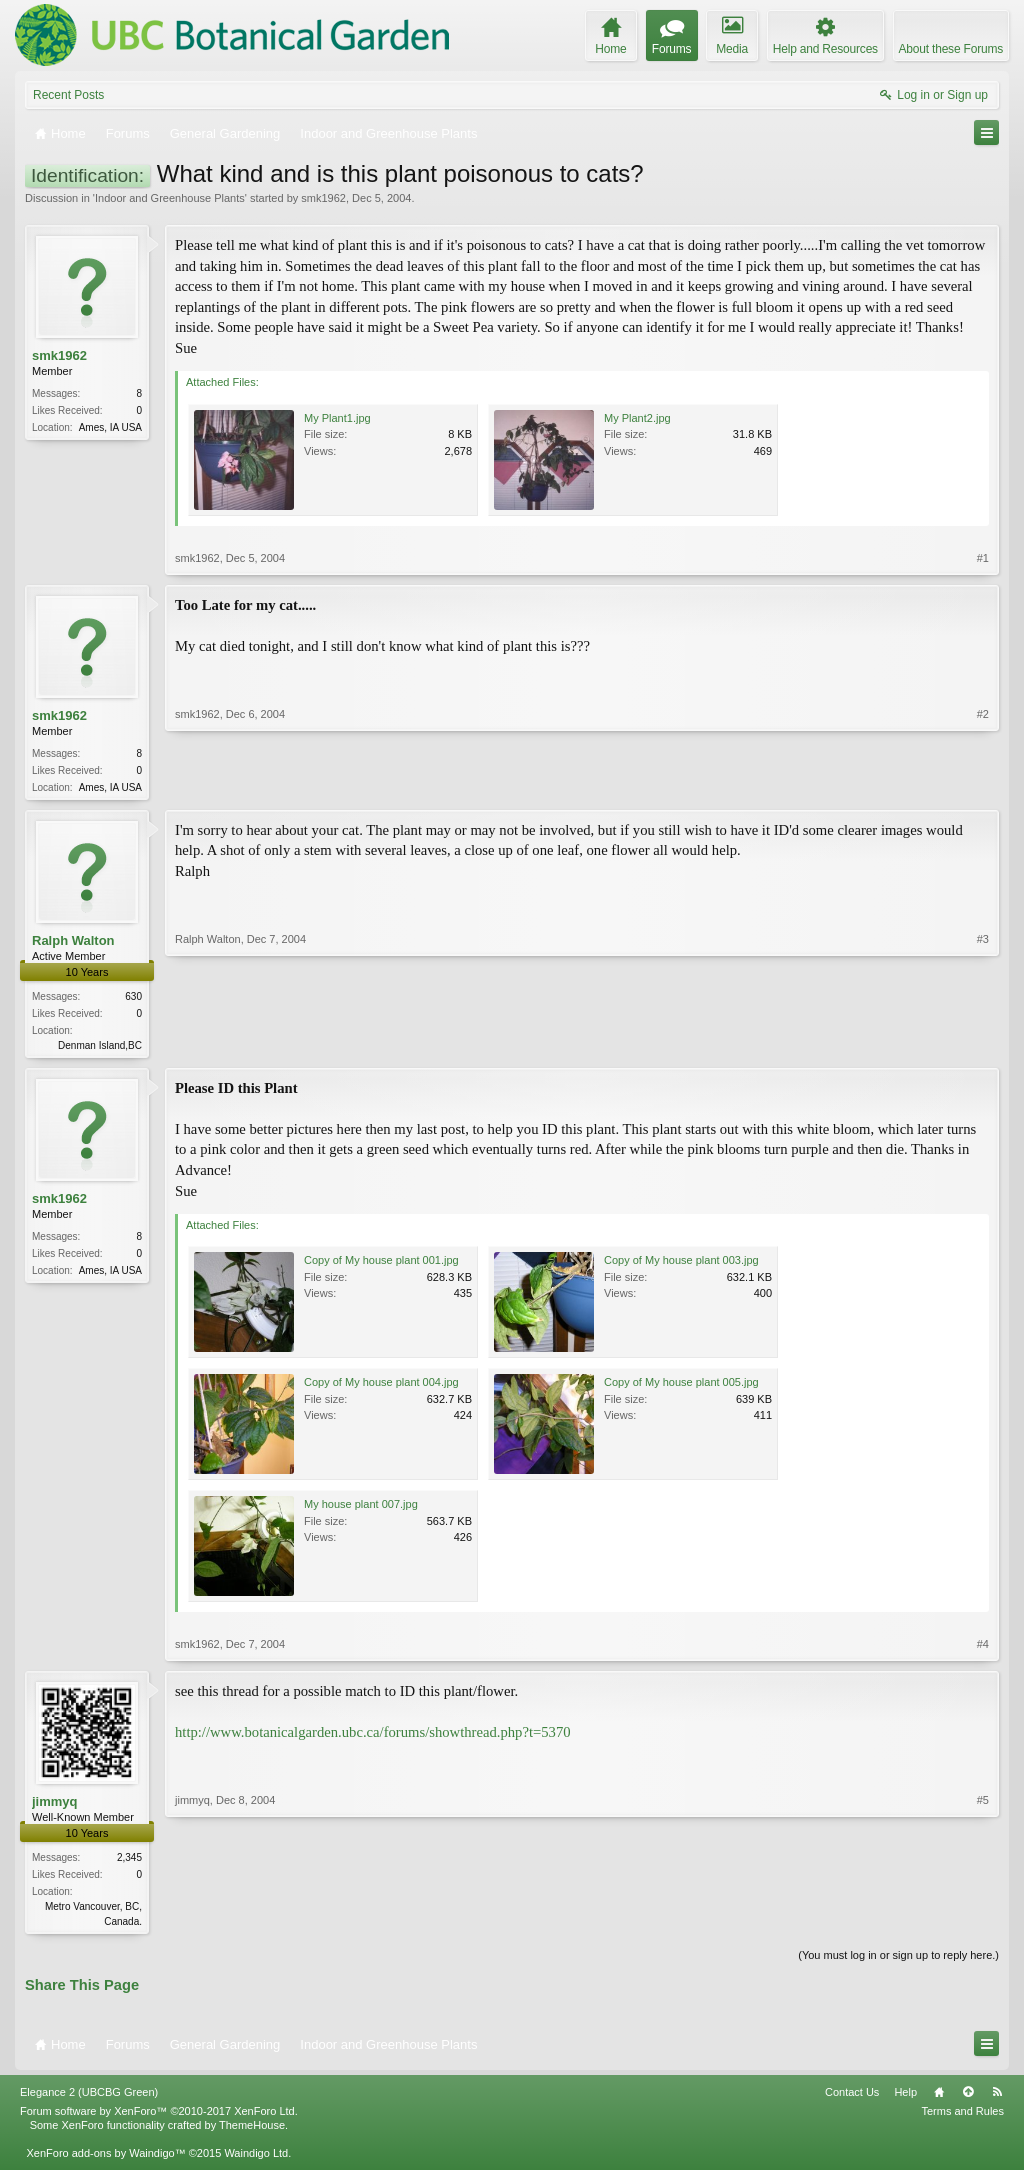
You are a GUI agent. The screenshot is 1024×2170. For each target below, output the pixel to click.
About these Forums (951, 49)
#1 (983, 558)
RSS (997, 2098)
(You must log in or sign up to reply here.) (898, 1961)
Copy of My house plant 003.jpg (681, 1264)
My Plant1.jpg (337, 418)
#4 (983, 1648)
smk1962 (323, 198)
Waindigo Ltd (256, 2159)
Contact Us (852, 2098)
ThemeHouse (252, 2131)
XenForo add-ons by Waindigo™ (105, 2159)
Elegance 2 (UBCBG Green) (89, 2098)
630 (133, 998)
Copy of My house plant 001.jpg (381, 1264)
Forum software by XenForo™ (159, 2117)
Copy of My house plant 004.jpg (381, 1386)
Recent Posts (68, 95)
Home (939, 2098)
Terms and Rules (962, 2117)
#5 (983, 1923)
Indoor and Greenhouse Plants (170, 198)
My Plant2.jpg (637, 418)
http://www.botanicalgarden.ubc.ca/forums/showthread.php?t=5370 (373, 1736)
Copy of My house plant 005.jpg (681, 1386)
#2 (983, 785)
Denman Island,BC (100, 1047)
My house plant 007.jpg (361, 1508)
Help (905, 2098)
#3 (983, 1045)
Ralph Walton (73, 942)
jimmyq (55, 1805)
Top (968, 2098)
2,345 (129, 1861)
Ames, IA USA (110, 427)
